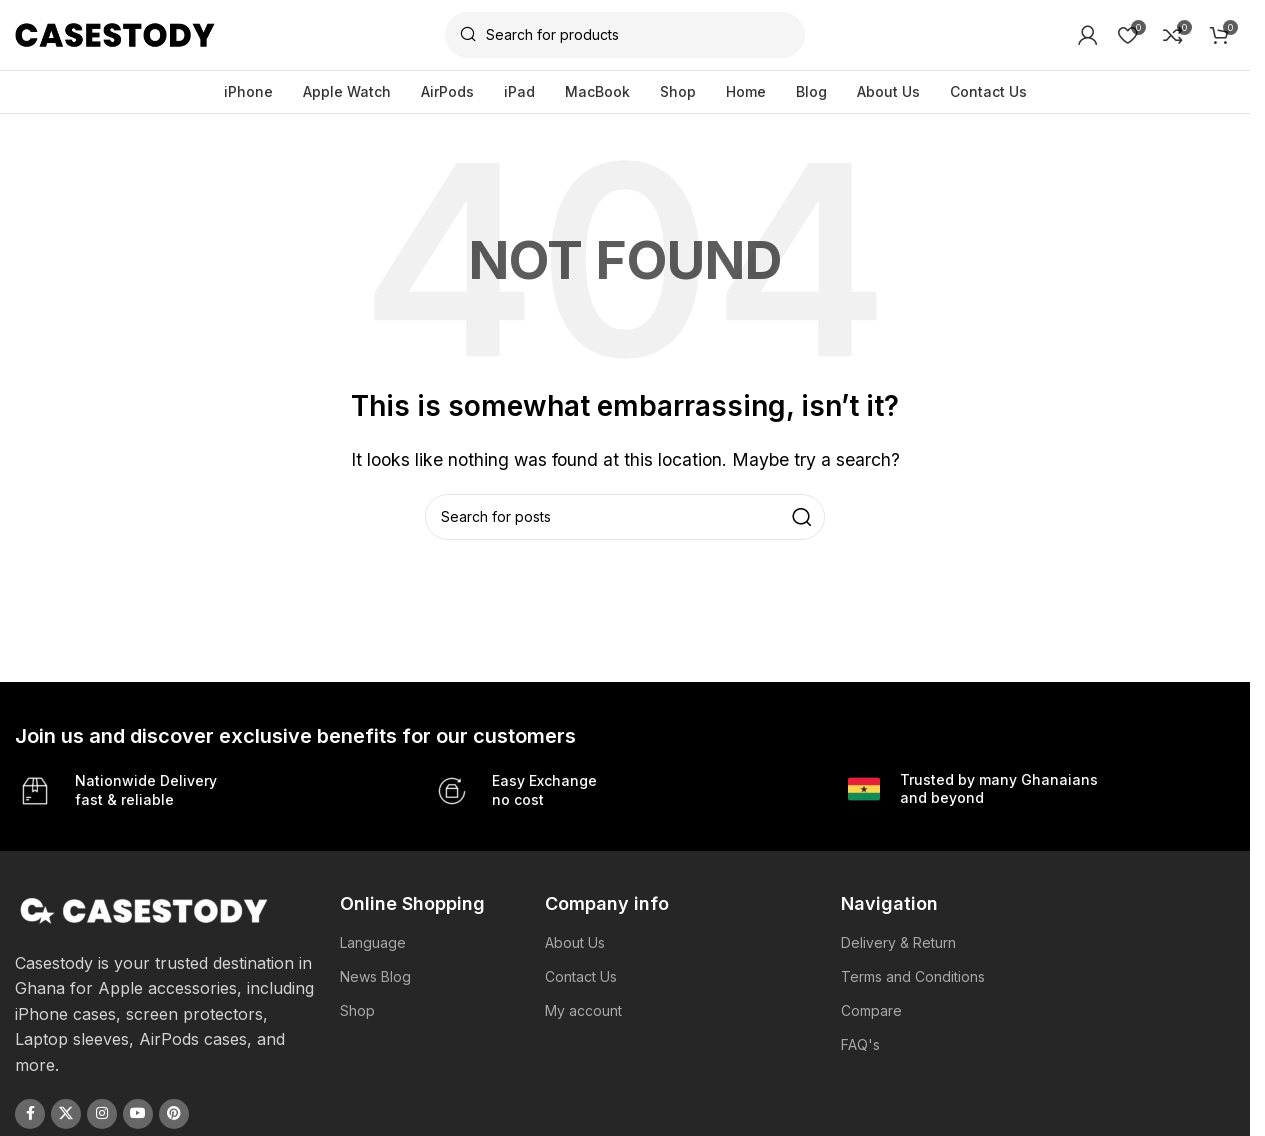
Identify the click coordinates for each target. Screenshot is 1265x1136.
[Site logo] (115, 33)
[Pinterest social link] (174, 1114)
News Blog (375, 976)
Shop (357, 1010)
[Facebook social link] (30, 1114)
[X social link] (66, 1114)
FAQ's (860, 1044)
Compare (871, 1010)
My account (583, 1010)
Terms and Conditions (913, 976)
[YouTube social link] (138, 1114)
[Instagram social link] (102, 1114)
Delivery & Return (898, 942)
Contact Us (581, 976)
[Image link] (144, 909)
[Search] (625, 35)
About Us (575, 942)
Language (373, 942)
